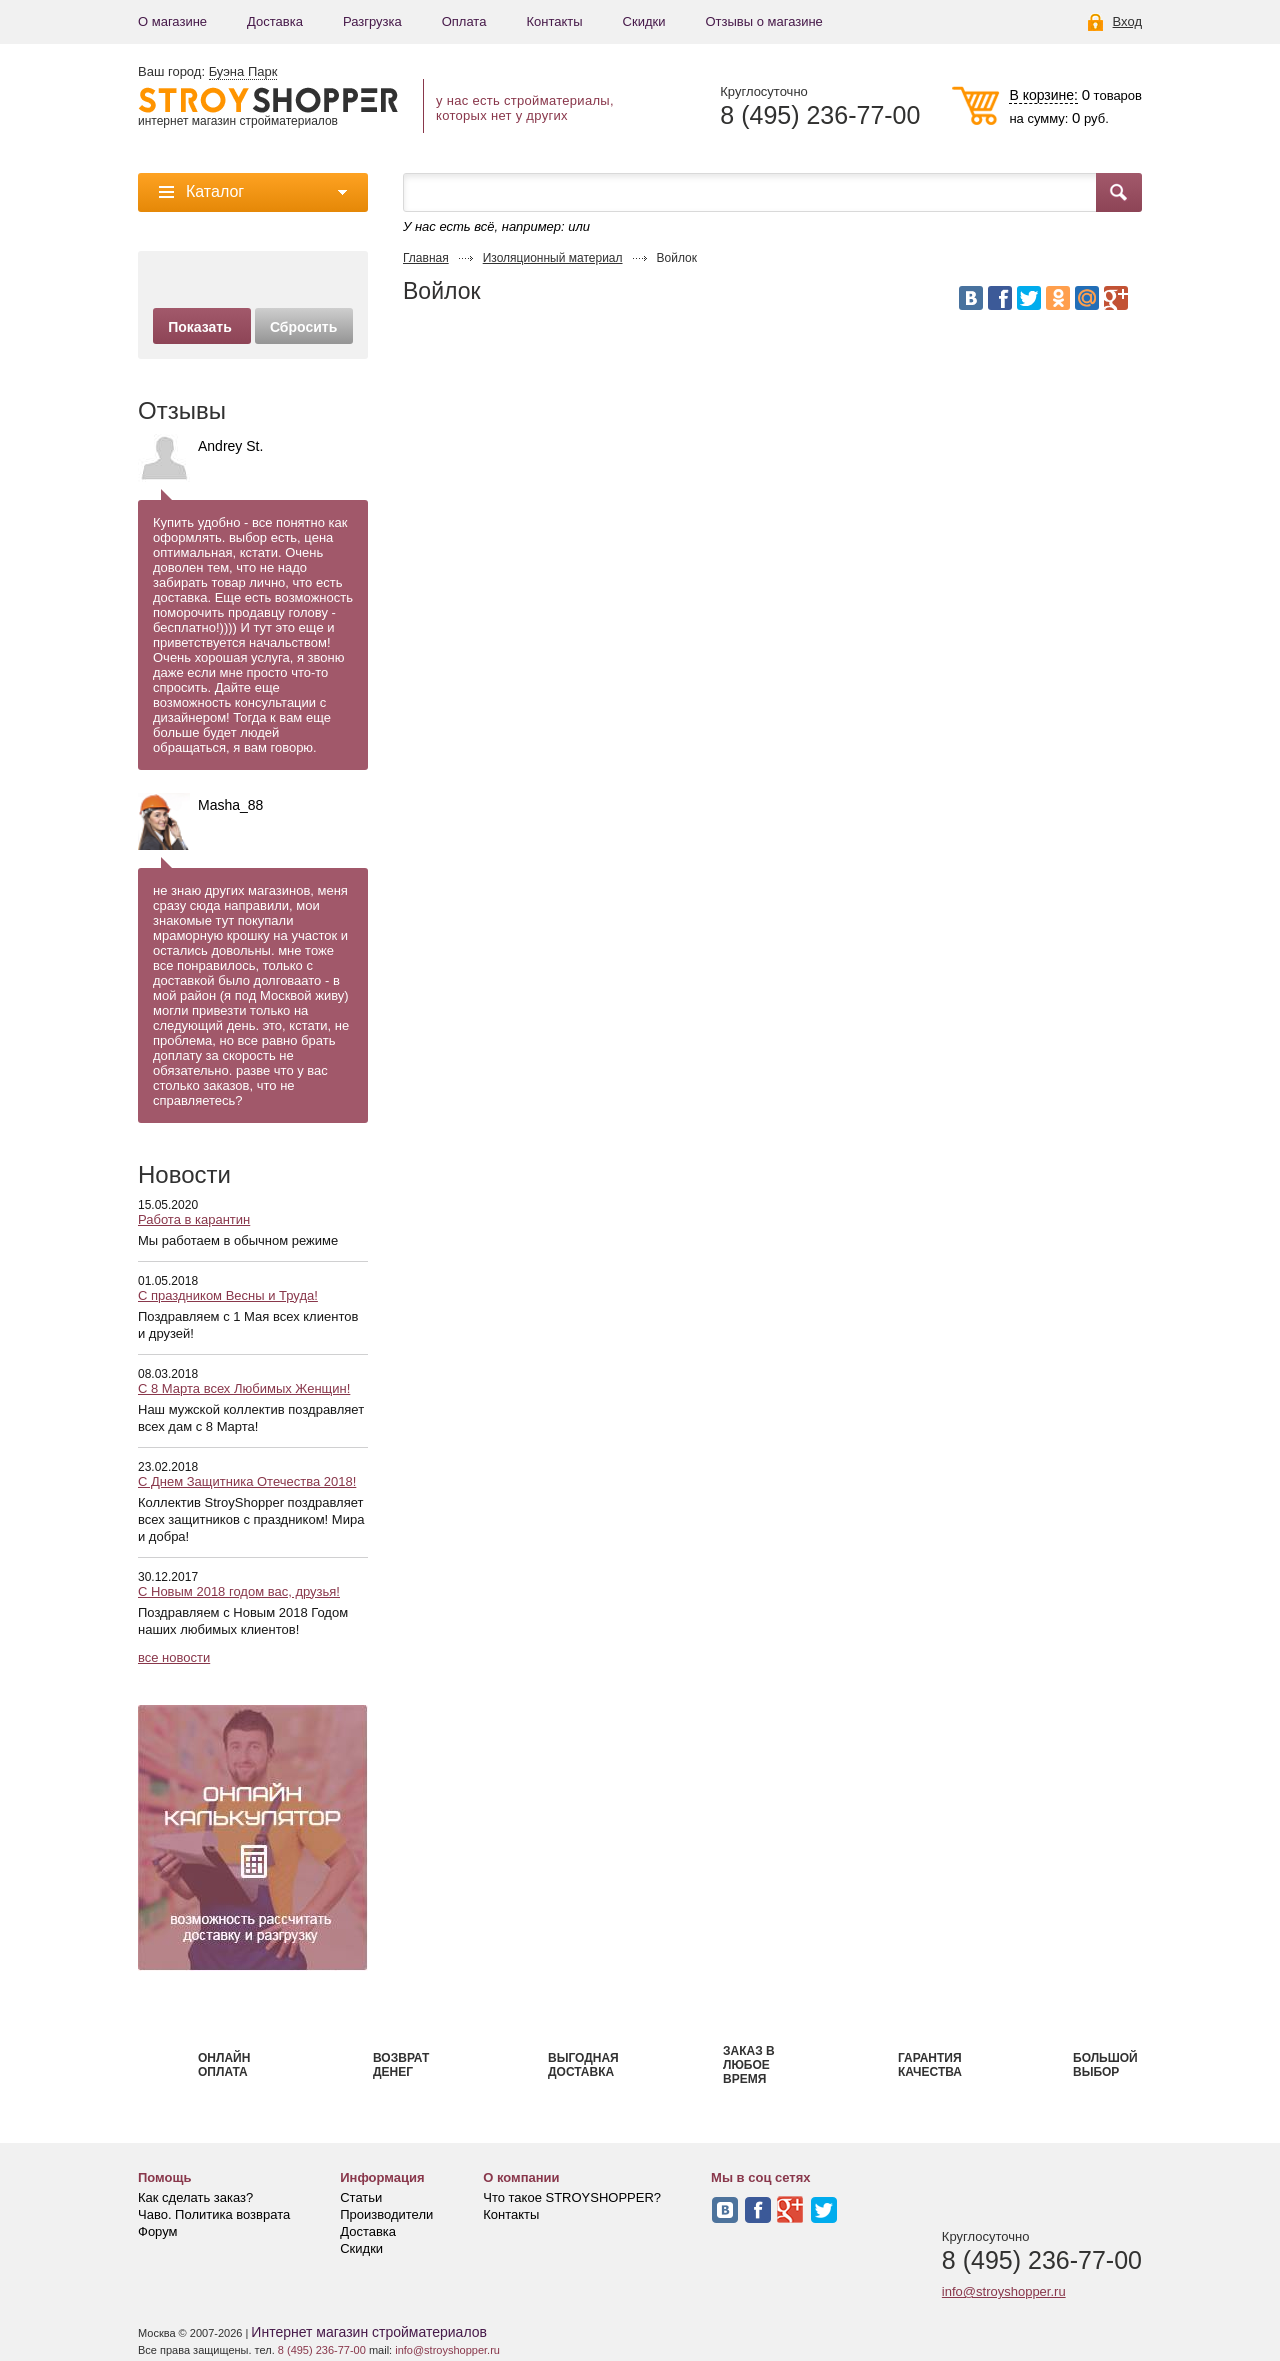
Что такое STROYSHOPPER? (572, 2197)
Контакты (554, 21)
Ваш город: (207, 72)
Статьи (361, 2197)
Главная (426, 258)
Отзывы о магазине (763, 21)
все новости (174, 1657)
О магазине (172, 21)
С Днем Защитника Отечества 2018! (247, 1481)
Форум (158, 2231)
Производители (386, 2214)
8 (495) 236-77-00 (820, 115)
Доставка (275, 21)
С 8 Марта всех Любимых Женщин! (244, 1388)
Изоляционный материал (553, 258)
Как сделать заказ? (195, 2197)
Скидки (644, 21)
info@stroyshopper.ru (1004, 2291)
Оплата (464, 21)
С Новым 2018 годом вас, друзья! (239, 1591)
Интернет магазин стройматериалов (369, 2332)
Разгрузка (372, 21)
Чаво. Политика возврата (214, 2214)
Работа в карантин (194, 1219)
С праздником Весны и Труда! (228, 1295)
